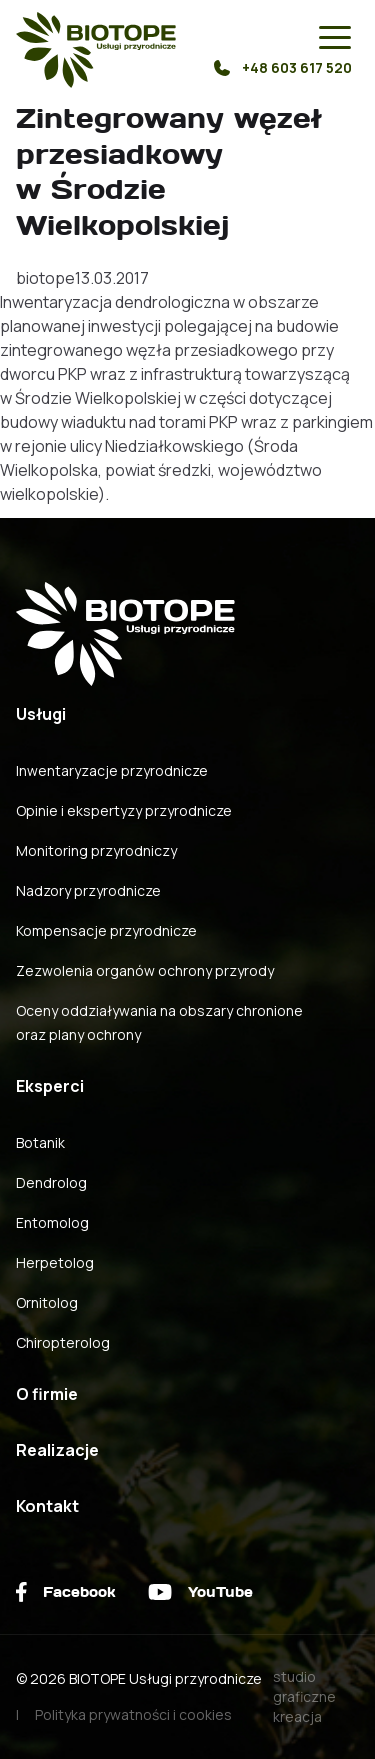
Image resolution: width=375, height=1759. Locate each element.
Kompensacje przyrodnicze (106, 930)
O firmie (47, 1394)
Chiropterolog (63, 1342)
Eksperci (50, 1086)
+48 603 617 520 (283, 67)
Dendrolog (51, 1182)
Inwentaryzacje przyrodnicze (112, 770)
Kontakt (47, 1506)
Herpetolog (55, 1262)
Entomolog (52, 1222)
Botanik (40, 1142)
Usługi (41, 714)
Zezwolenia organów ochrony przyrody (145, 970)
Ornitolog (47, 1302)
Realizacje (57, 1450)
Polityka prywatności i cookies (133, 1714)
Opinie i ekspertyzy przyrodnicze (124, 810)
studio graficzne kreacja (304, 1696)
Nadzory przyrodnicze (88, 890)
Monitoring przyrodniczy (96, 850)
